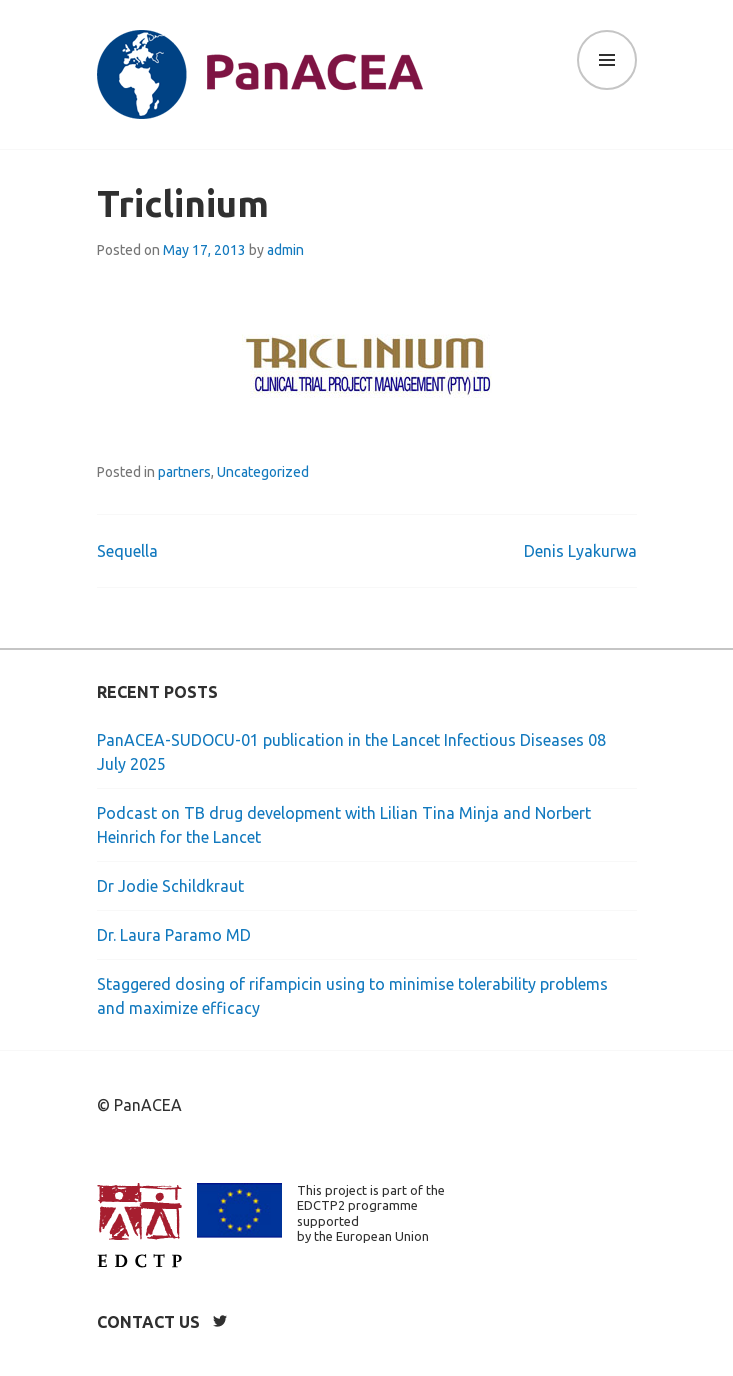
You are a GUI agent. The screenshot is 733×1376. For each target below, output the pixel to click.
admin (285, 250)
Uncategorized (263, 472)
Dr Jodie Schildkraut (170, 886)
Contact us (148, 1322)
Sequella (127, 551)
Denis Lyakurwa (580, 551)
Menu (607, 60)
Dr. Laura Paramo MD (174, 935)
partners (184, 472)
